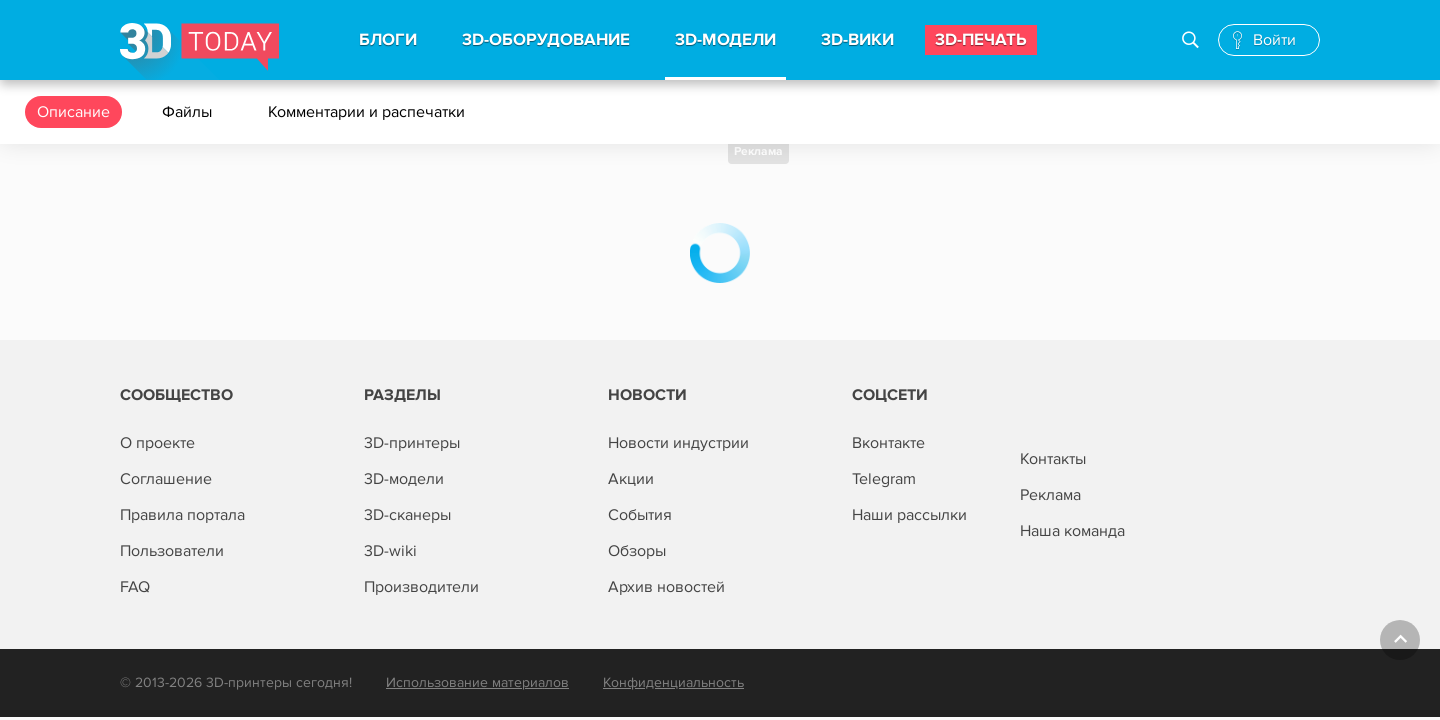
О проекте (157, 443)
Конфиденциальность (673, 682)
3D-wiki (390, 551)
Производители (421, 587)
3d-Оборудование (546, 40)
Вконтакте (888, 443)
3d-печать (981, 40)
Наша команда (1072, 531)
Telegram (884, 479)
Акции (631, 479)
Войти (1274, 40)
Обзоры (637, 551)
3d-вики (857, 40)
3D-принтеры (412, 443)
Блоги (388, 40)
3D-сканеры (407, 515)
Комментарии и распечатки (368, 112)
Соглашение (166, 479)
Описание (73, 112)
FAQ (135, 587)
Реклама (758, 151)
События (640, 515)
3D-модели (404, 479)
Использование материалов (477, 682)
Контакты (1053, 459)
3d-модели (725, 40)
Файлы (189, 112)
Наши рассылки (909, 515)
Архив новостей (666, 587)
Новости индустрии (678, 443)
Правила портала (182, 515)
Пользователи (172, 551)
